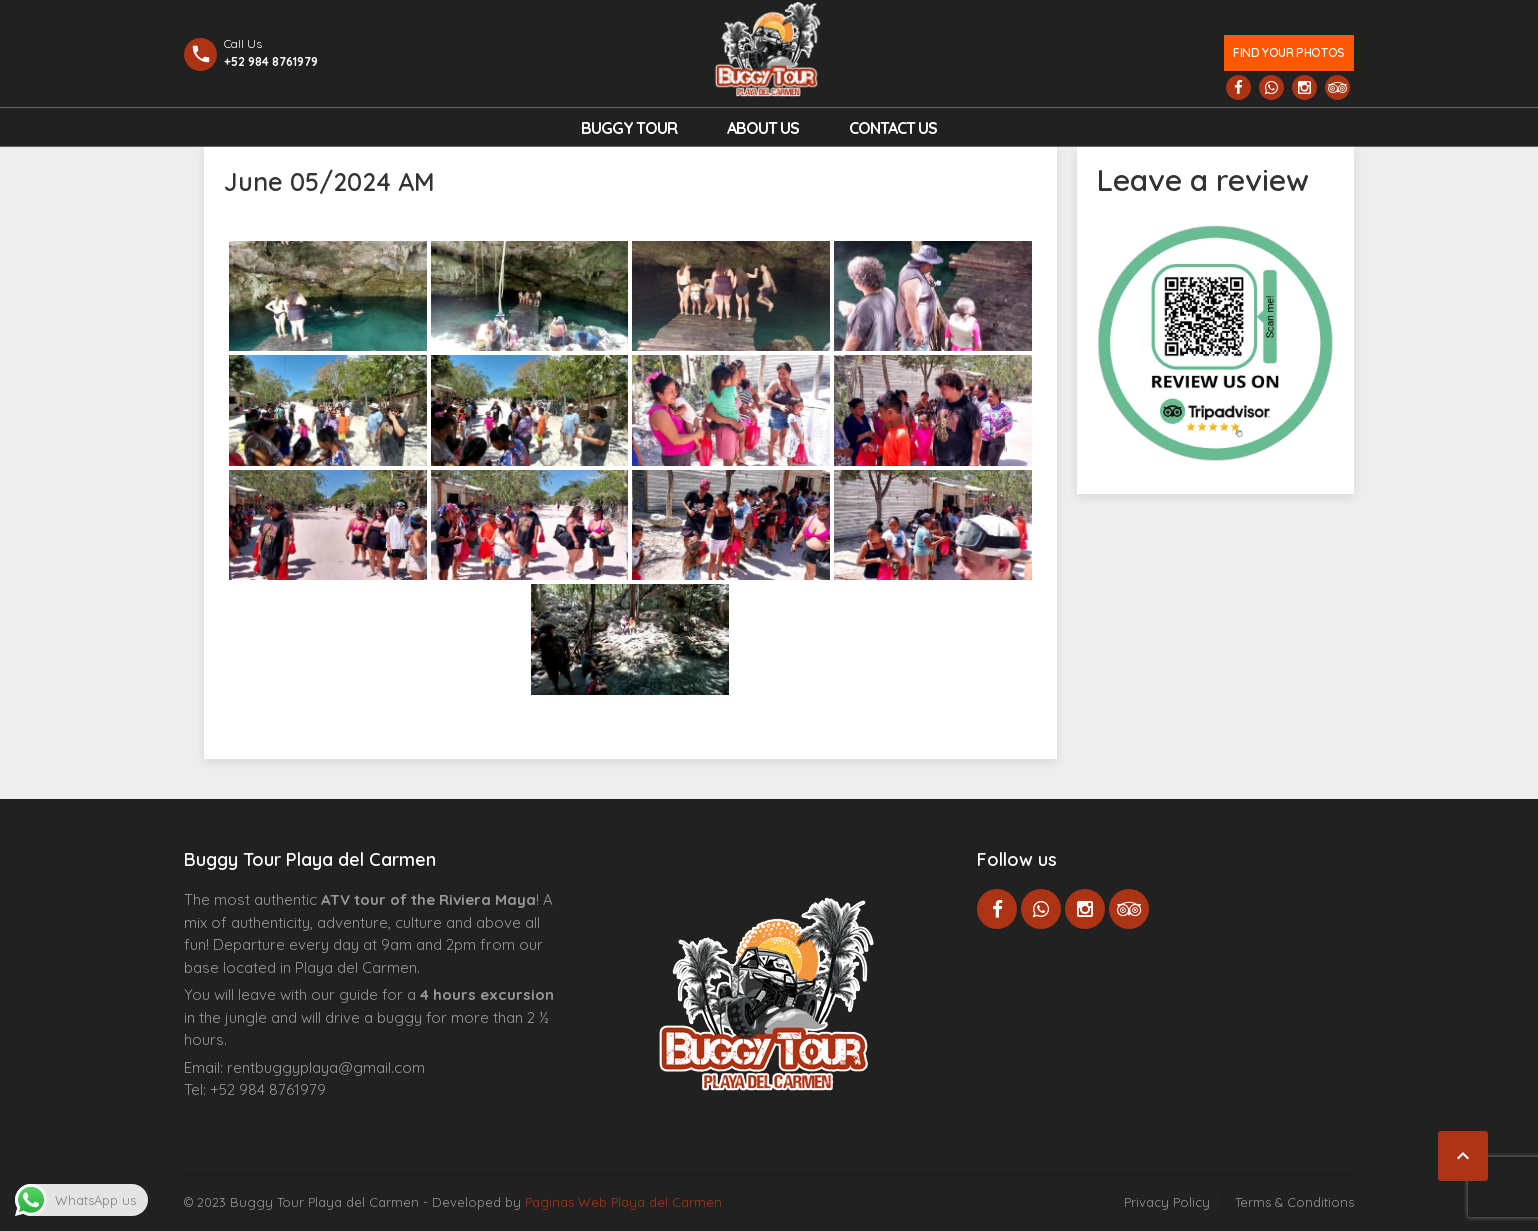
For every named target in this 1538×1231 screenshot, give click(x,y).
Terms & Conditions (1294, 1202)
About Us (763, 128)
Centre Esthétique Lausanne (296, 1121)
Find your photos (1288, 52)
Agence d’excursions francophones (224, 1121)
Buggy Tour (629, 128)
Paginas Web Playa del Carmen (623, 1202)
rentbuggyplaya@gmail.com (326, 1067)
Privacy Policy (1167, 1202)
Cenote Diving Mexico (352, 1121)
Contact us (893, 128)
